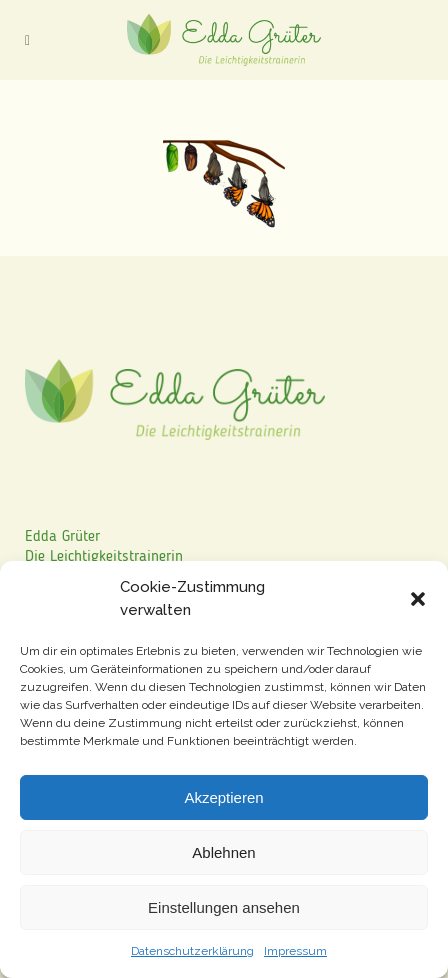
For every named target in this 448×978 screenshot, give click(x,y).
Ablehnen (223, 852)
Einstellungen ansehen (224, 907)
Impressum (295, 951)
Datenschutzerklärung (192, 951)
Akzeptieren (223, 797)
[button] (418, 599)
